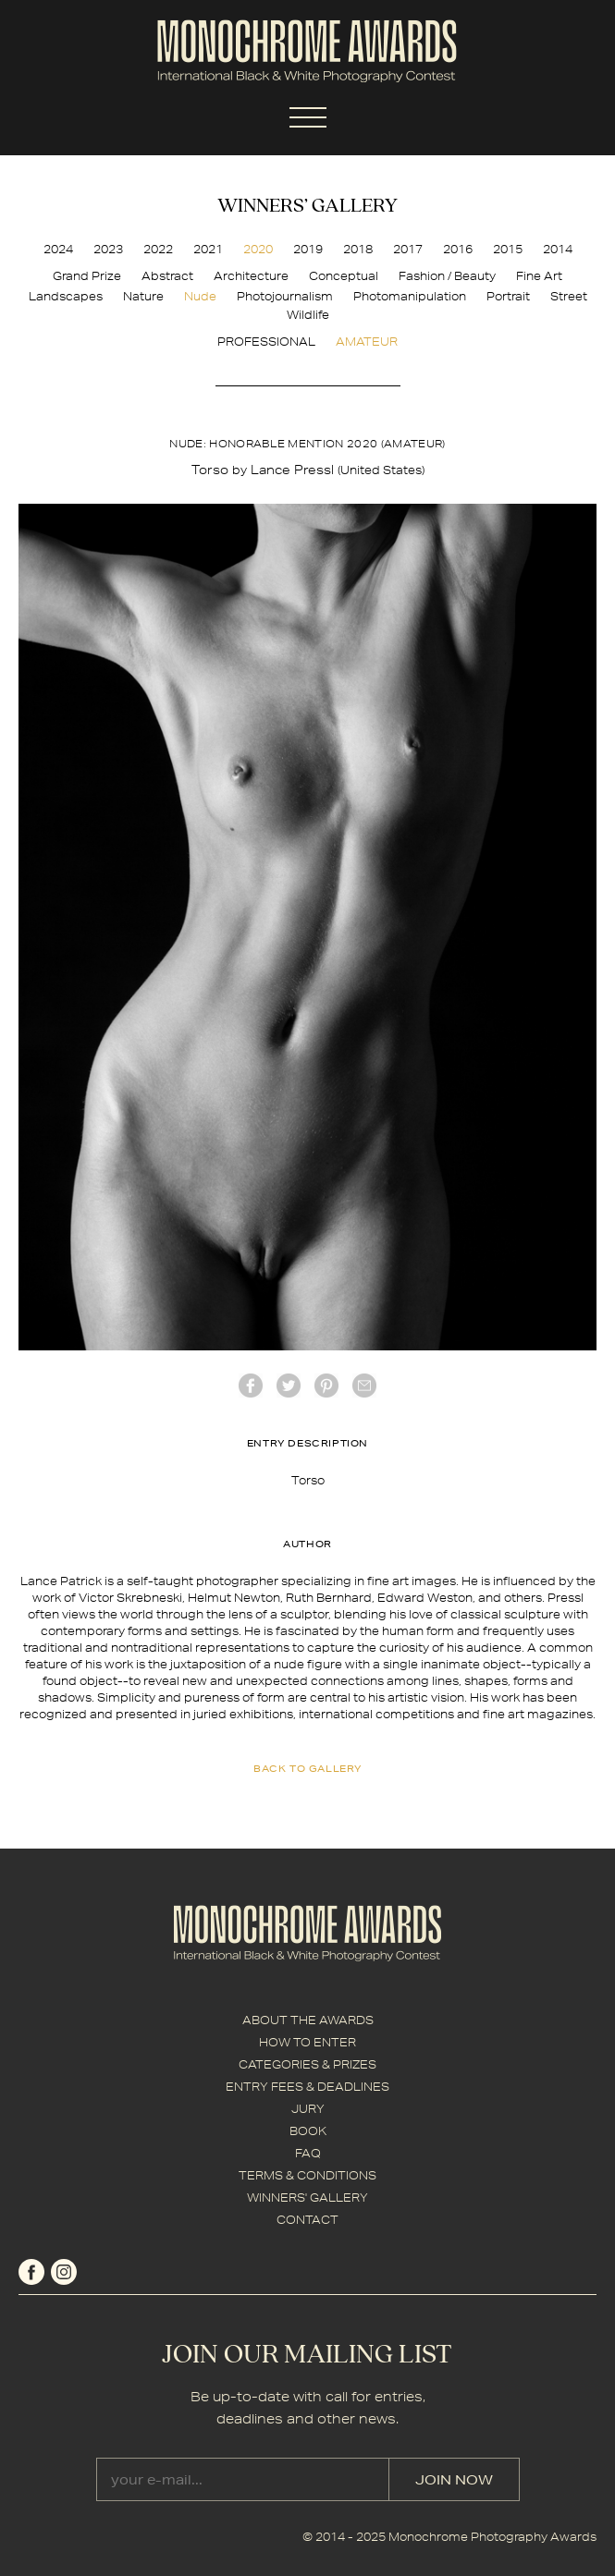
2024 (58, 249)
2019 (308, 249)
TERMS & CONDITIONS (307, 2175)
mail (364, 1385)
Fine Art (539, 276)
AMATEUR (367, 341)
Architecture (251, 276)
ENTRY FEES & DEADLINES (307, 2086)
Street (568, 296)
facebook (251, 1385)
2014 (557, 249)
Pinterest (326, 1385)
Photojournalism (285, 296)
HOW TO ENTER (307, 2042)
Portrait (508, 296)
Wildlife (308, 315)
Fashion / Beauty (447, 276)
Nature (143, 296)
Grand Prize (87, 276)
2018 (358, 249)
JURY (308, 2109)
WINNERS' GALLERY (307, 2197)
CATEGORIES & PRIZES (307, 2064)
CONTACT (307, 2220)
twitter (289, 1385)
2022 (158, 249)
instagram (64, 2272)
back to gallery (307, 1768)
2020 (258, 249)
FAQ (308, 2153)
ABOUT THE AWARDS (308, 2020)
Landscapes (66, 296)
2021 (208, 249)
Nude (200, 296)
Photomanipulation (409, 296)
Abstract (167, 276)
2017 (408, 249)
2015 (508, 249)
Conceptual (343, 276)
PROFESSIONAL (266, 341)
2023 (108, 249)
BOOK (307, 2131)
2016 (458, 249)
